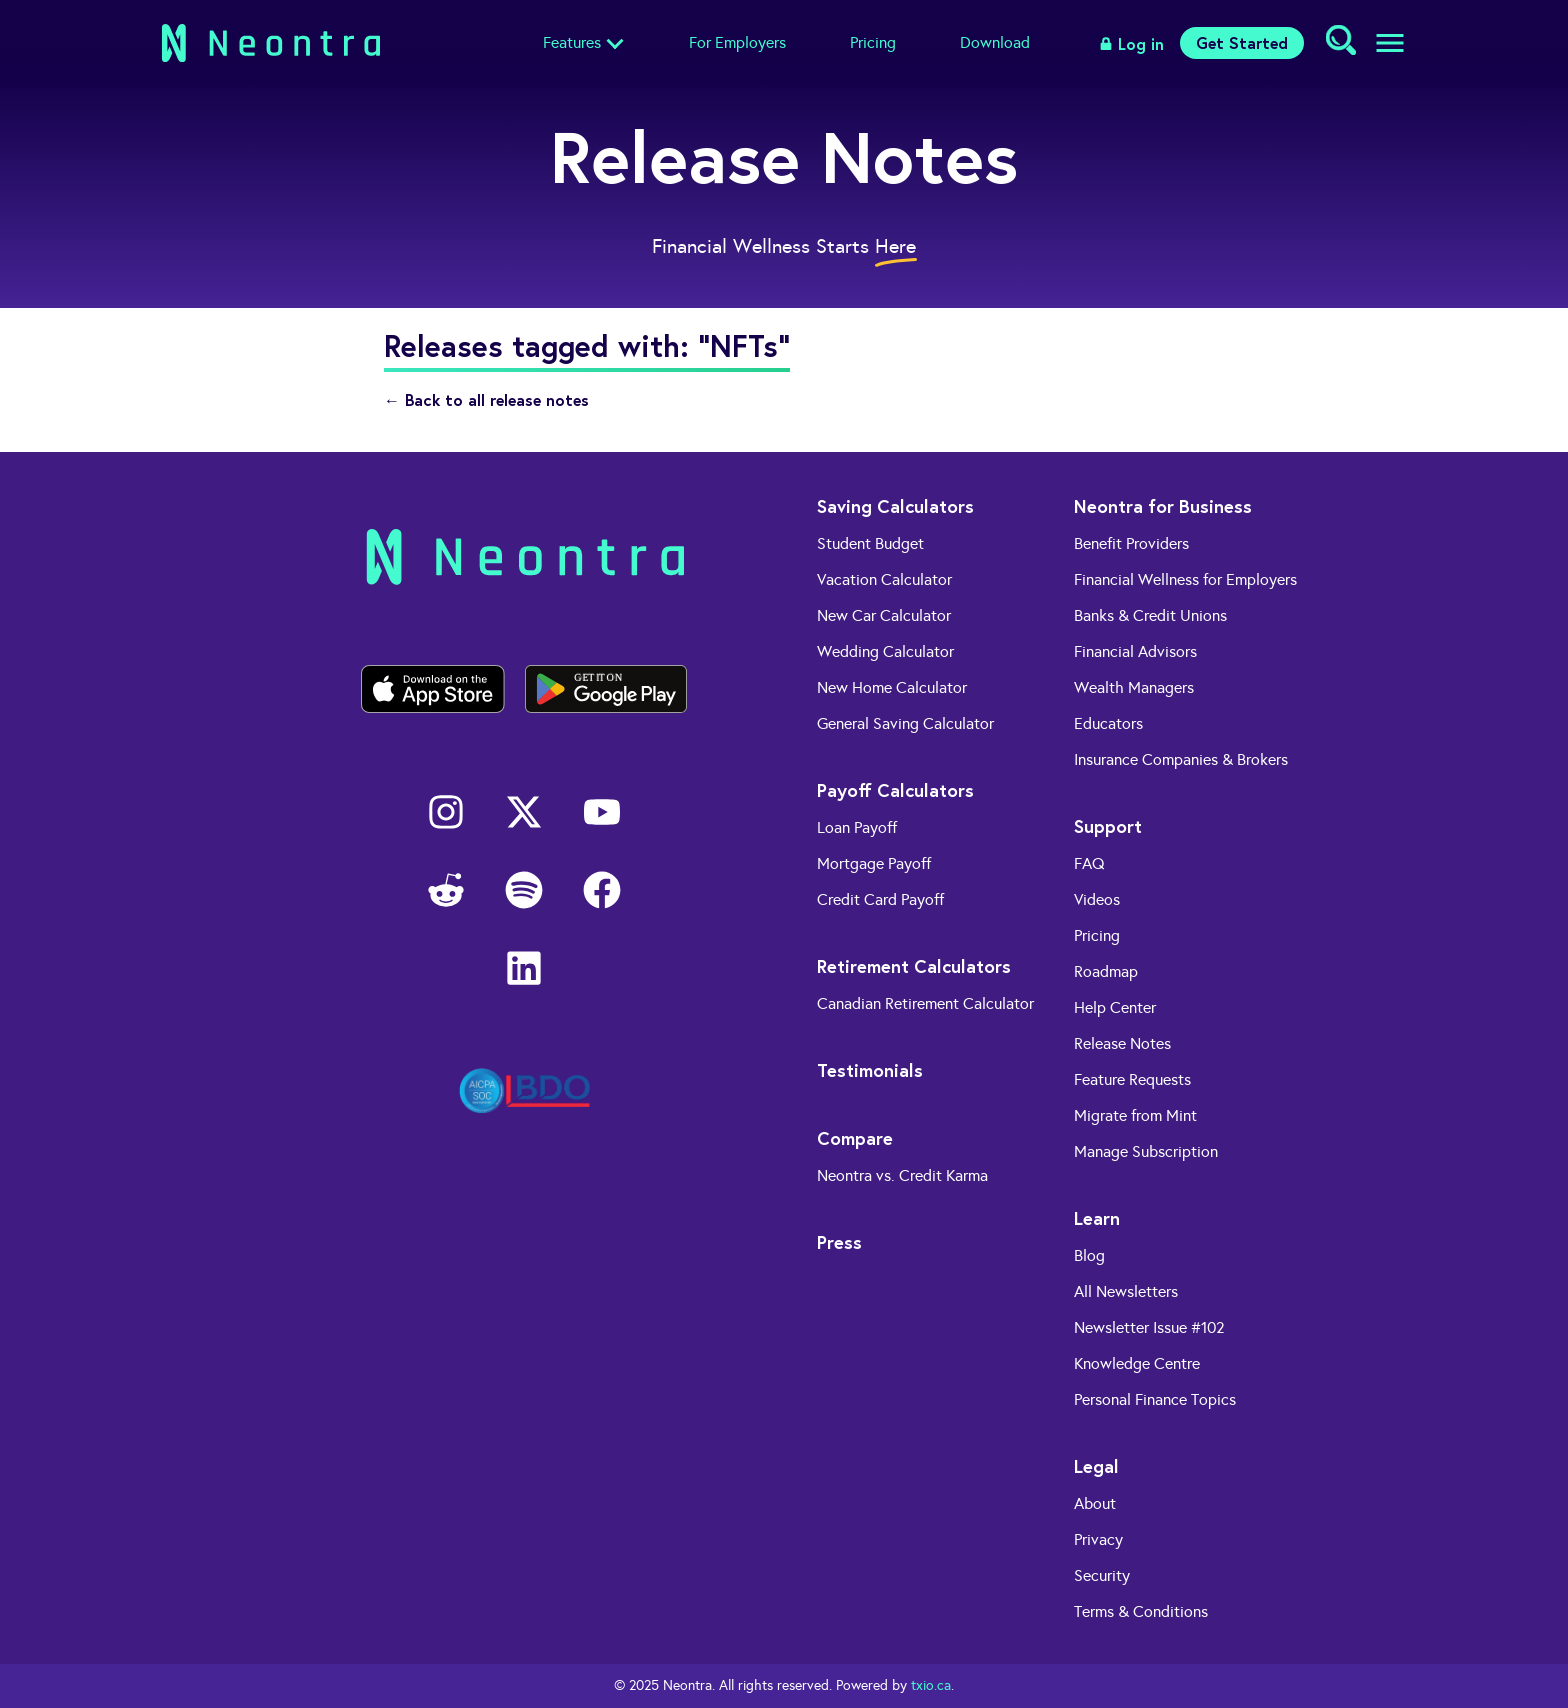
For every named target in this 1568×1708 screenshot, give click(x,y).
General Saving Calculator (905, 723)
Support (1108, 826)
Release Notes (1122, 1043)
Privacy (1098, 1539)
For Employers (737, 42)
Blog (1089, 1255)
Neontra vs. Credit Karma (902, 1175)
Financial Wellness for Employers (1185, 579)
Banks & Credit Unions (1150, 615)
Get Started (1242, 42)
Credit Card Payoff (880, 899)
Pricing (873, 42)
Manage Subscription (1146, 1151)
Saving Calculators (895, 506)
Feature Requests (1132, 1079)
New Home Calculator (892, 687)
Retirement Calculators (914, 966)
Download (995, 42)
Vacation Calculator (884, 579)
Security (1102, 1575)
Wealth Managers (1134, 687)
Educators (1108, 723)
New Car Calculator (884, 615)
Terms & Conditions (1141, 1611)
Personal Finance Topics (1155, 1399)
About (1095, 1503)
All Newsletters (1126, 1291)
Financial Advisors (1135, 651)
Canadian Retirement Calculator (925, 1003)
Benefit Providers (1131, 543)
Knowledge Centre (1137, 1363)
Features (572, 42)
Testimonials (870, 1070)
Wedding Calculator (885, 651)
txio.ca (931, 1685)
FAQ (1089, 863)
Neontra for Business (1163, 506)
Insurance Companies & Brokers (1181, 759)
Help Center (1115, 1007)
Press (839, 1242)
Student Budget (870, 543)
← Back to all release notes (486, 399)
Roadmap (1106, 971)
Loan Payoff (857, 827)
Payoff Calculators (895, 790)
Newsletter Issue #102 (1149, 1327)
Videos (1097, 899)
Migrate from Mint (1135, 1115)
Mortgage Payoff (874, 863)
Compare (855, 1138)
